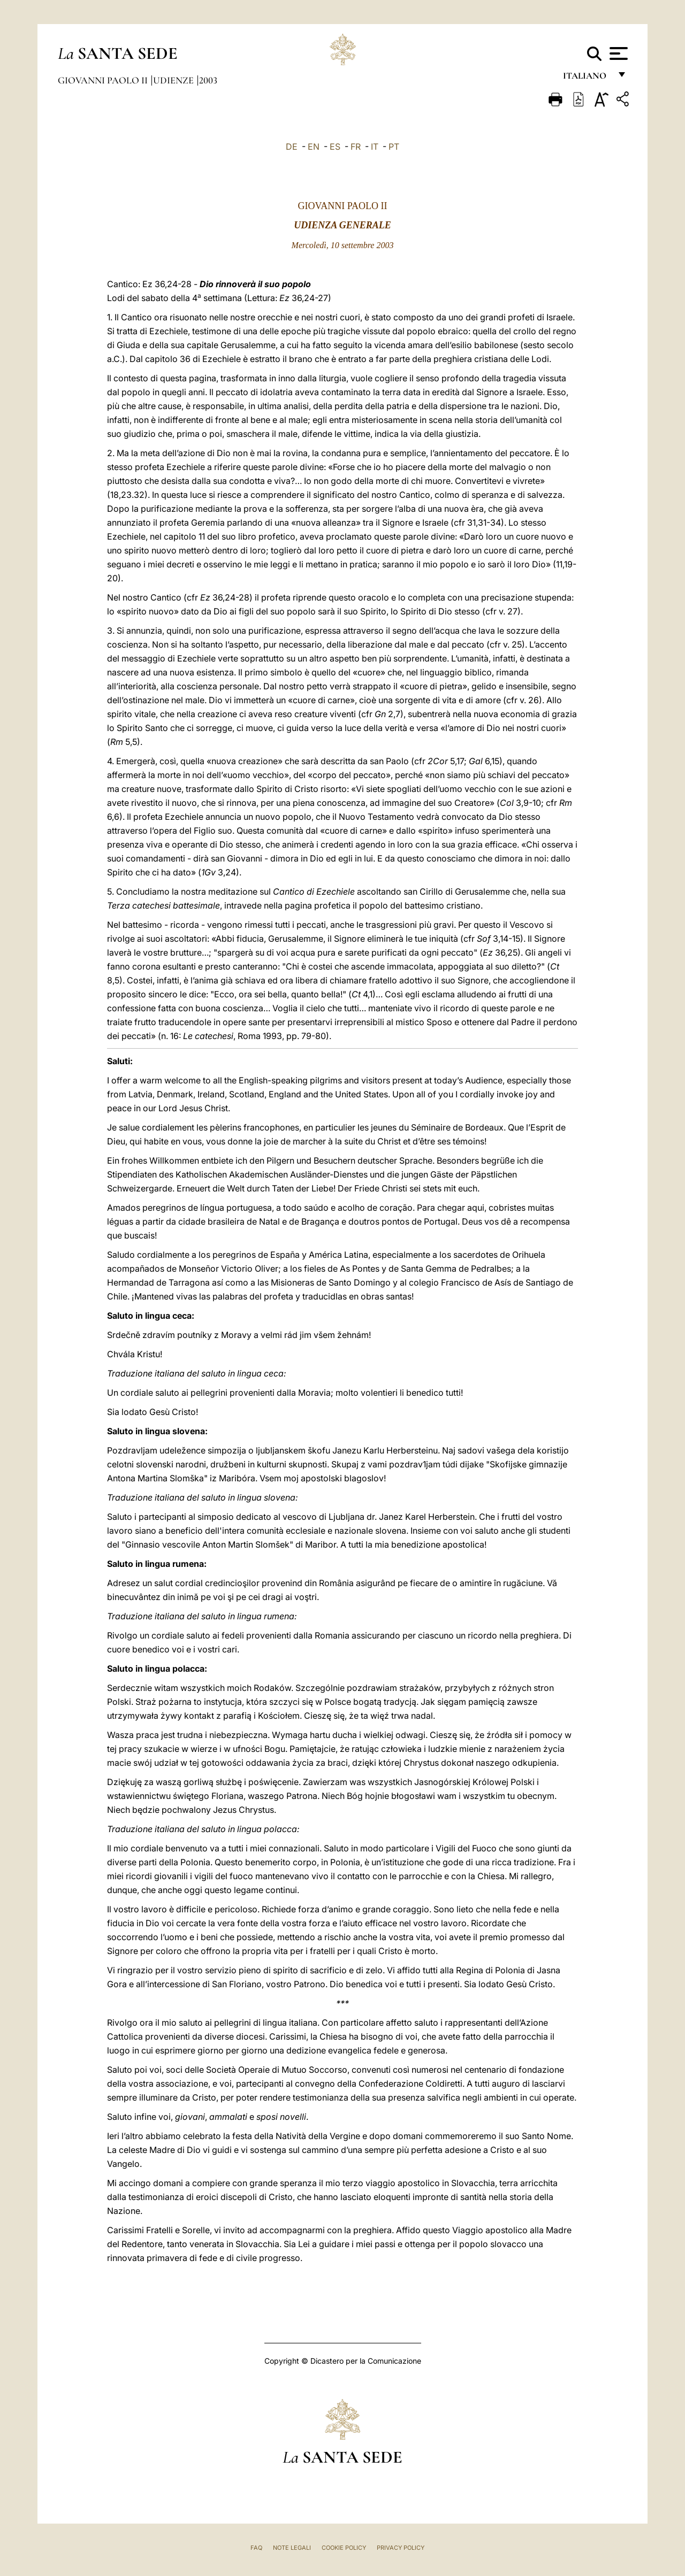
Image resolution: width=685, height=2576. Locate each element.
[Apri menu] (617, 53)
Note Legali (292, 2547)
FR (356, 146)
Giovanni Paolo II (104, 80)
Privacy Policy (400, 2547)
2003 (208, 80)
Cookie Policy (344, 2547)
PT (394, 146)
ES (335, 146)
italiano (587, 79)
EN (313, 146)
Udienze (174, 80)
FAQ (256, 2547)
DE (292, 146)
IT (374, 146)
